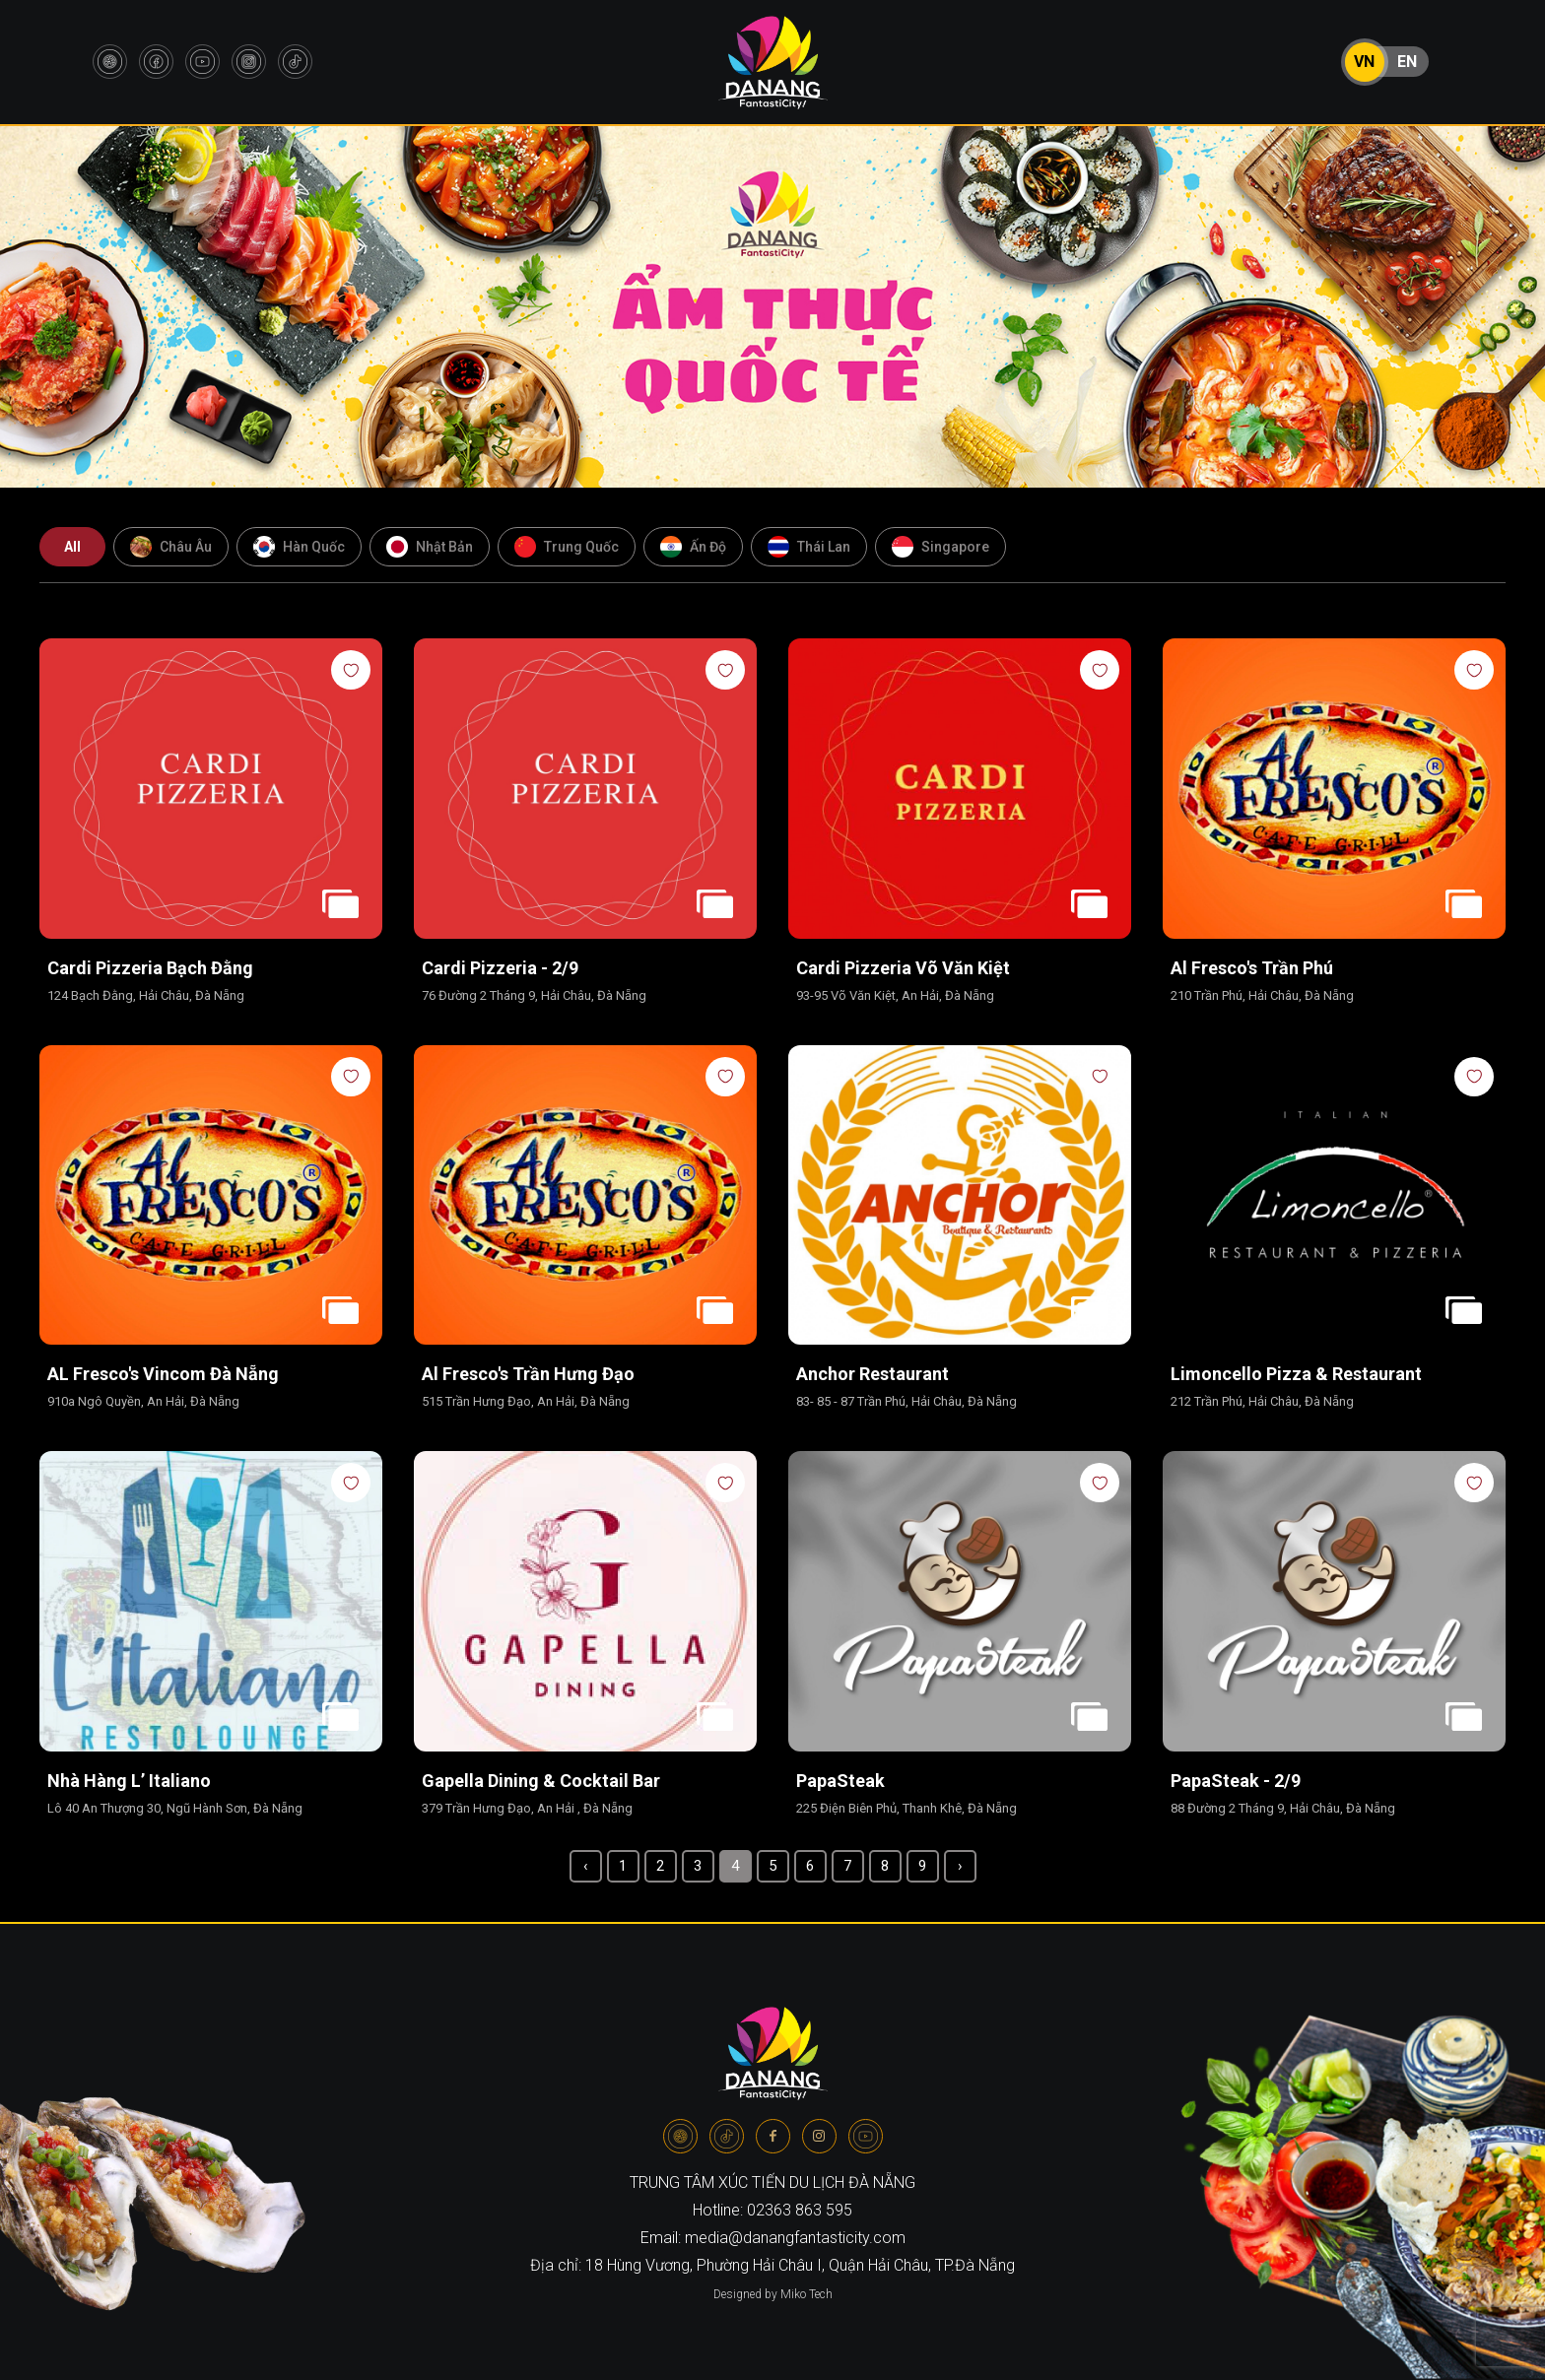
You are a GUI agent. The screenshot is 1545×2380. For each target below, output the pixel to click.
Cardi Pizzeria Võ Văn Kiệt (903, 968)
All (72, 547)
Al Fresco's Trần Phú (1252, 968)
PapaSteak (840, 1780)
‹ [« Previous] (585, 1866)
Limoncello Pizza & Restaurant (1298, 1373)
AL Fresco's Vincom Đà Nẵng (163, 1373)
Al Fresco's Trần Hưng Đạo (528, 1373)
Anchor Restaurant (872, 1373)
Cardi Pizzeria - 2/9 (500, 968)
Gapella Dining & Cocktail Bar (543, 1780)
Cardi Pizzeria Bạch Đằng (150, 968)
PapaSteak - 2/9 (1236, 1780)
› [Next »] (960, 1866)
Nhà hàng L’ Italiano (129, 1780)
